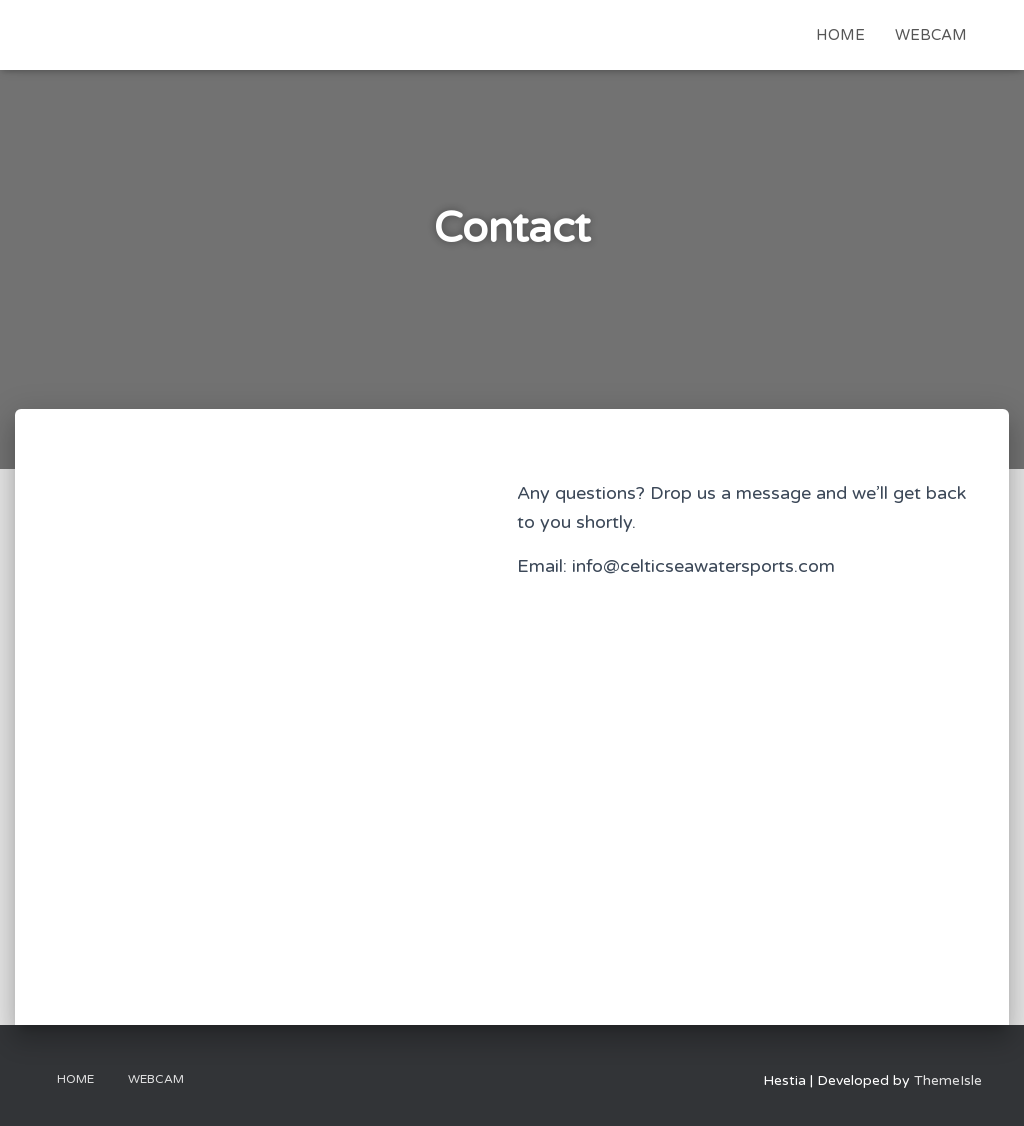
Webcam (931, 35)
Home (840, 35)
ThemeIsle (948, 1080)
